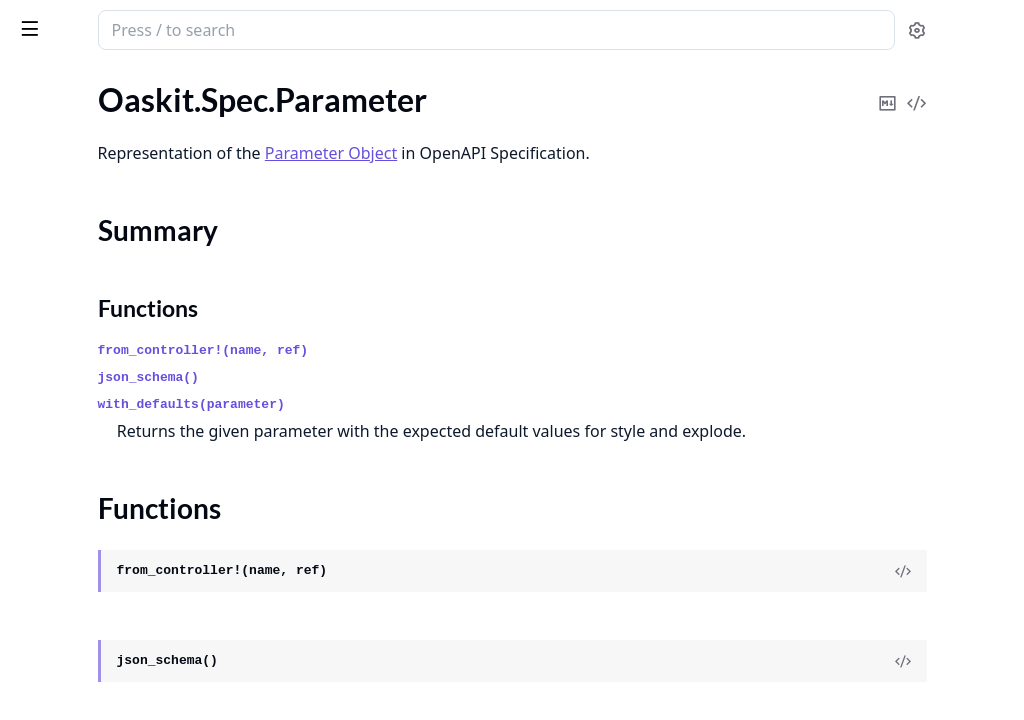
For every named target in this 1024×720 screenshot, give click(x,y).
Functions (69, 212)
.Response (49, 356)
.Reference (50, 302)
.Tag (26, 545)
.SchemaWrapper (73, 410)
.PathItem (48, 248)
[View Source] (940, 598)
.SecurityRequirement (88, 437)
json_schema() (410, 377)
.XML (32, 572)
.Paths (35, 275)
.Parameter (52, 153)
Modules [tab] (128, 81)
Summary (67, 188)
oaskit (41, 20)
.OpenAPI (48, 99)
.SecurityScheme (70, 464)
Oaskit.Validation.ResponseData (125, 695)
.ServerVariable (66, 518)
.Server (37, 491)
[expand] (280, 103)
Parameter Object (593, 153)
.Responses (52, 383)
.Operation (51, 126)
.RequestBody (62, 329)
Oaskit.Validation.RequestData (120, 641)
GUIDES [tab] (40, 81)
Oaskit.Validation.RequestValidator (135, 668)
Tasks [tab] (227, 81)
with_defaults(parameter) (453, 404)
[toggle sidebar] (274, 28)
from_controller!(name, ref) (465, 350)
